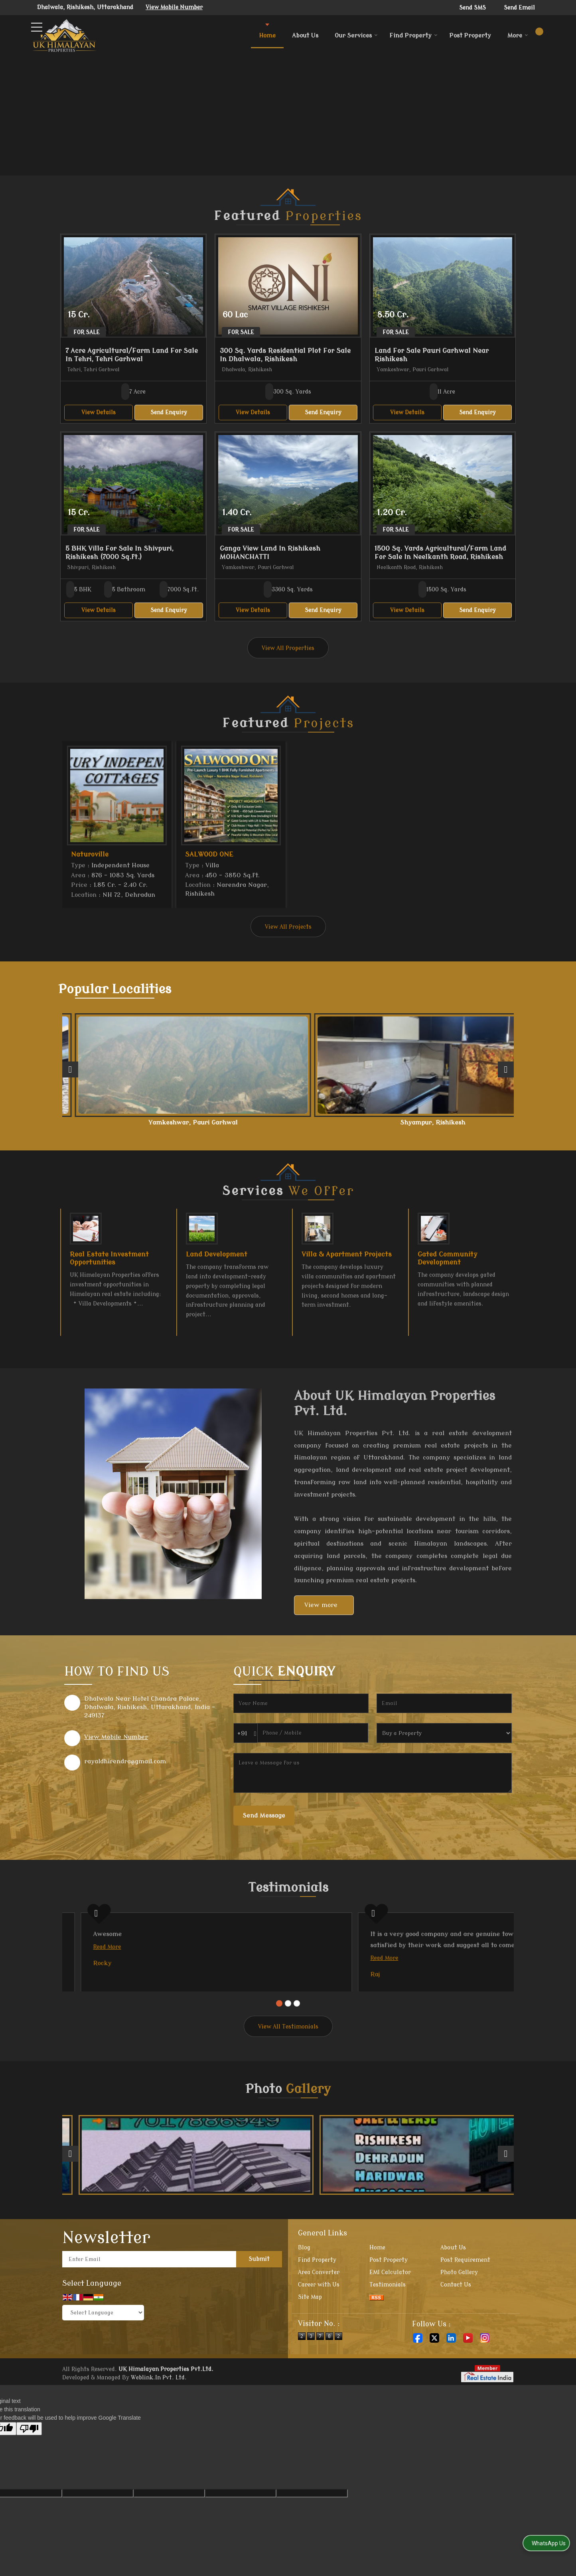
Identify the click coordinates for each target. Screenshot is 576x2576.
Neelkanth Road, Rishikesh (106, 1126)
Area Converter (318, 2313)
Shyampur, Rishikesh (288, 1122)
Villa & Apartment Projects (347, 1262)
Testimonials (387, 2326)
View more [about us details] (320, 1612)
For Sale (86, 332)
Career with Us (318, 2326)
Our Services (356, 35)
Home (267, 35)
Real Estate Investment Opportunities (109, 1266)
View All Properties (288, 648)
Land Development (216, 1262)
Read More (89, 1955)
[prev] (70, 1073)
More (517, 35)
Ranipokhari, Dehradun (470, 1122)
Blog (304, 2289)
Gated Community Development (447, 1266)
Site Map (310, 2338)
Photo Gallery (459, 2313)
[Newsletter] (149, 2300)
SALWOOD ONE (209, 854)
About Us (305, 35)
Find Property (413, 35)
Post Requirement (465, 2301)
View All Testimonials (288, 2068)
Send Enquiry (168, 413)
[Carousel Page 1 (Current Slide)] (279, 2044)
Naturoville (89, 854)
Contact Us (455, 2326)
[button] (174, 7)
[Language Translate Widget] (103, 2353)
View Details (98, 413)
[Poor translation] (29, 2469)
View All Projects (288, 927)
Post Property (470, 35)
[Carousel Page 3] (297, 2044)
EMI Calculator (390, 2313)
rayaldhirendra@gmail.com (125, 1768)
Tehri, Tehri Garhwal (379, 1122)
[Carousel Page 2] (288, 2044)
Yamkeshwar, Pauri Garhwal (197, 1126)
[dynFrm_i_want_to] (444, 1741)
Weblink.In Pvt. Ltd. (159, 2419)
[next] (506, 1073)
